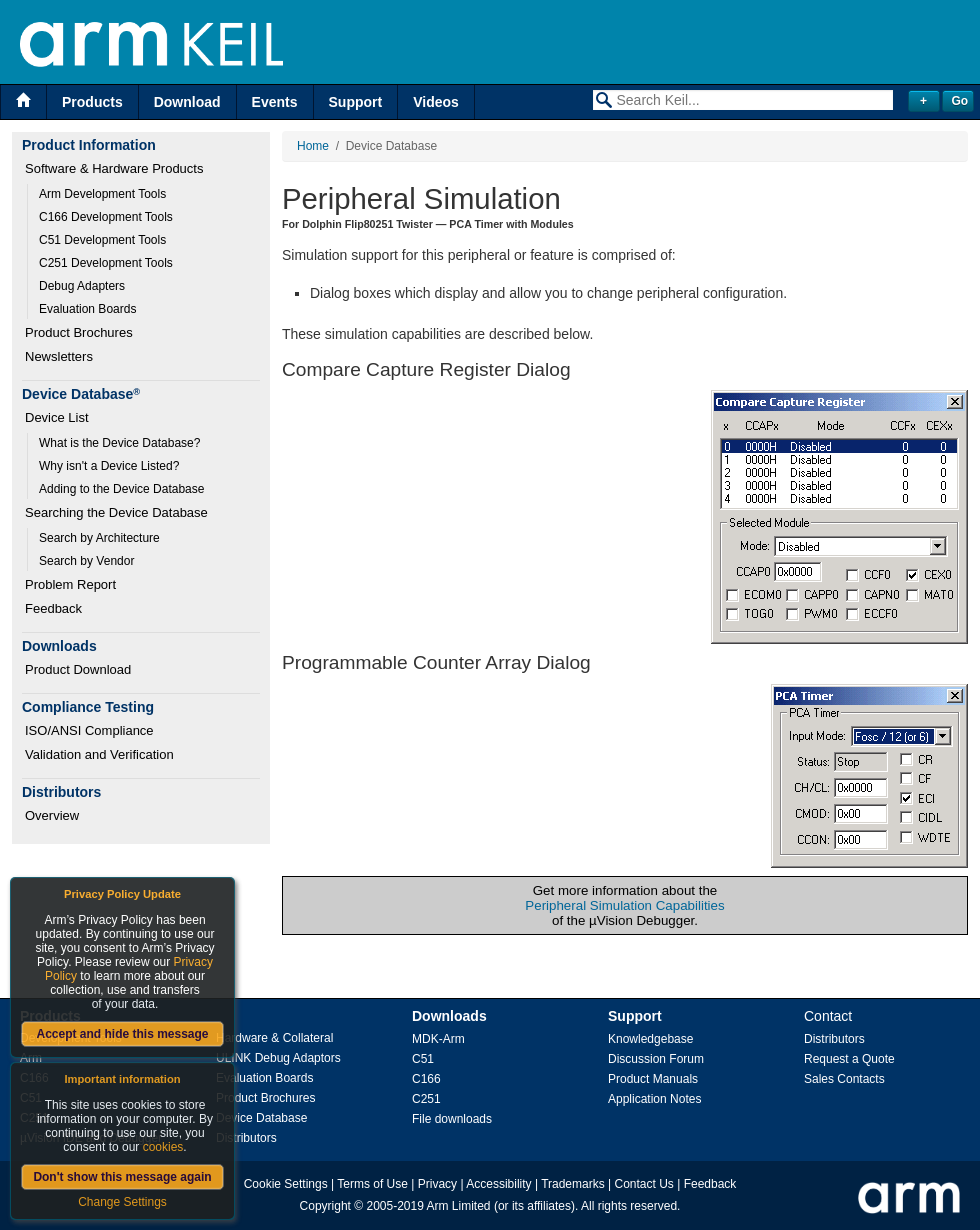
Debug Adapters (82, 286)
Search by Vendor (86, 561)
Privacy (437, 1184)
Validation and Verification (99, 754)
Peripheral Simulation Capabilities (624, 905)
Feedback (53, 608)
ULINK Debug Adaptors (278, 1058)
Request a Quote (849, 1059)
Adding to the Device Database (121, 489)
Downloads (449, 1016)
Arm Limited (459, 1206)
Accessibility (498, 1184)
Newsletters (59, 356)
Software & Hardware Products (114, 168)
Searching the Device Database (116, 512)
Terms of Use (372, 1184)
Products (92, 102)
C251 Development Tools (106, 263)
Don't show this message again (122, 1177)
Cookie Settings (286, 1184)
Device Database (261, 1118)
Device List (57, 417)
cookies (163, 1147)
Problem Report (70, 584)
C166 (426, 1079)
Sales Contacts (844, 1079)
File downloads (452, 1119)
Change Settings (122, 1202)
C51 (423, 1059)
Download (187, 102)
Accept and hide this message (122, 1034)
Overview (52, 815)
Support (356, 102)
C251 (426, 1099)
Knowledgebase (650, 1039)
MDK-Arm (438, 1039)
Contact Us (644, 1184)
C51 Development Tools (102, 240)
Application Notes (654, 1099)
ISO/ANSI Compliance (89, 730)
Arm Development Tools (102, 194)
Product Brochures (79, 332)
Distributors (246, 1138)
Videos (436, 102)
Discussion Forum (656, 1059)
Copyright (325, 1206)
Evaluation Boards (87, 309)
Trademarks (573, 1184)
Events (275, 102)
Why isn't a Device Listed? (109, 466)
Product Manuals (653, 1079)
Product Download (78, 669)
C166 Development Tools (106, 217)
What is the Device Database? (119, 443)
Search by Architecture (99, 538)
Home (313, 146)
